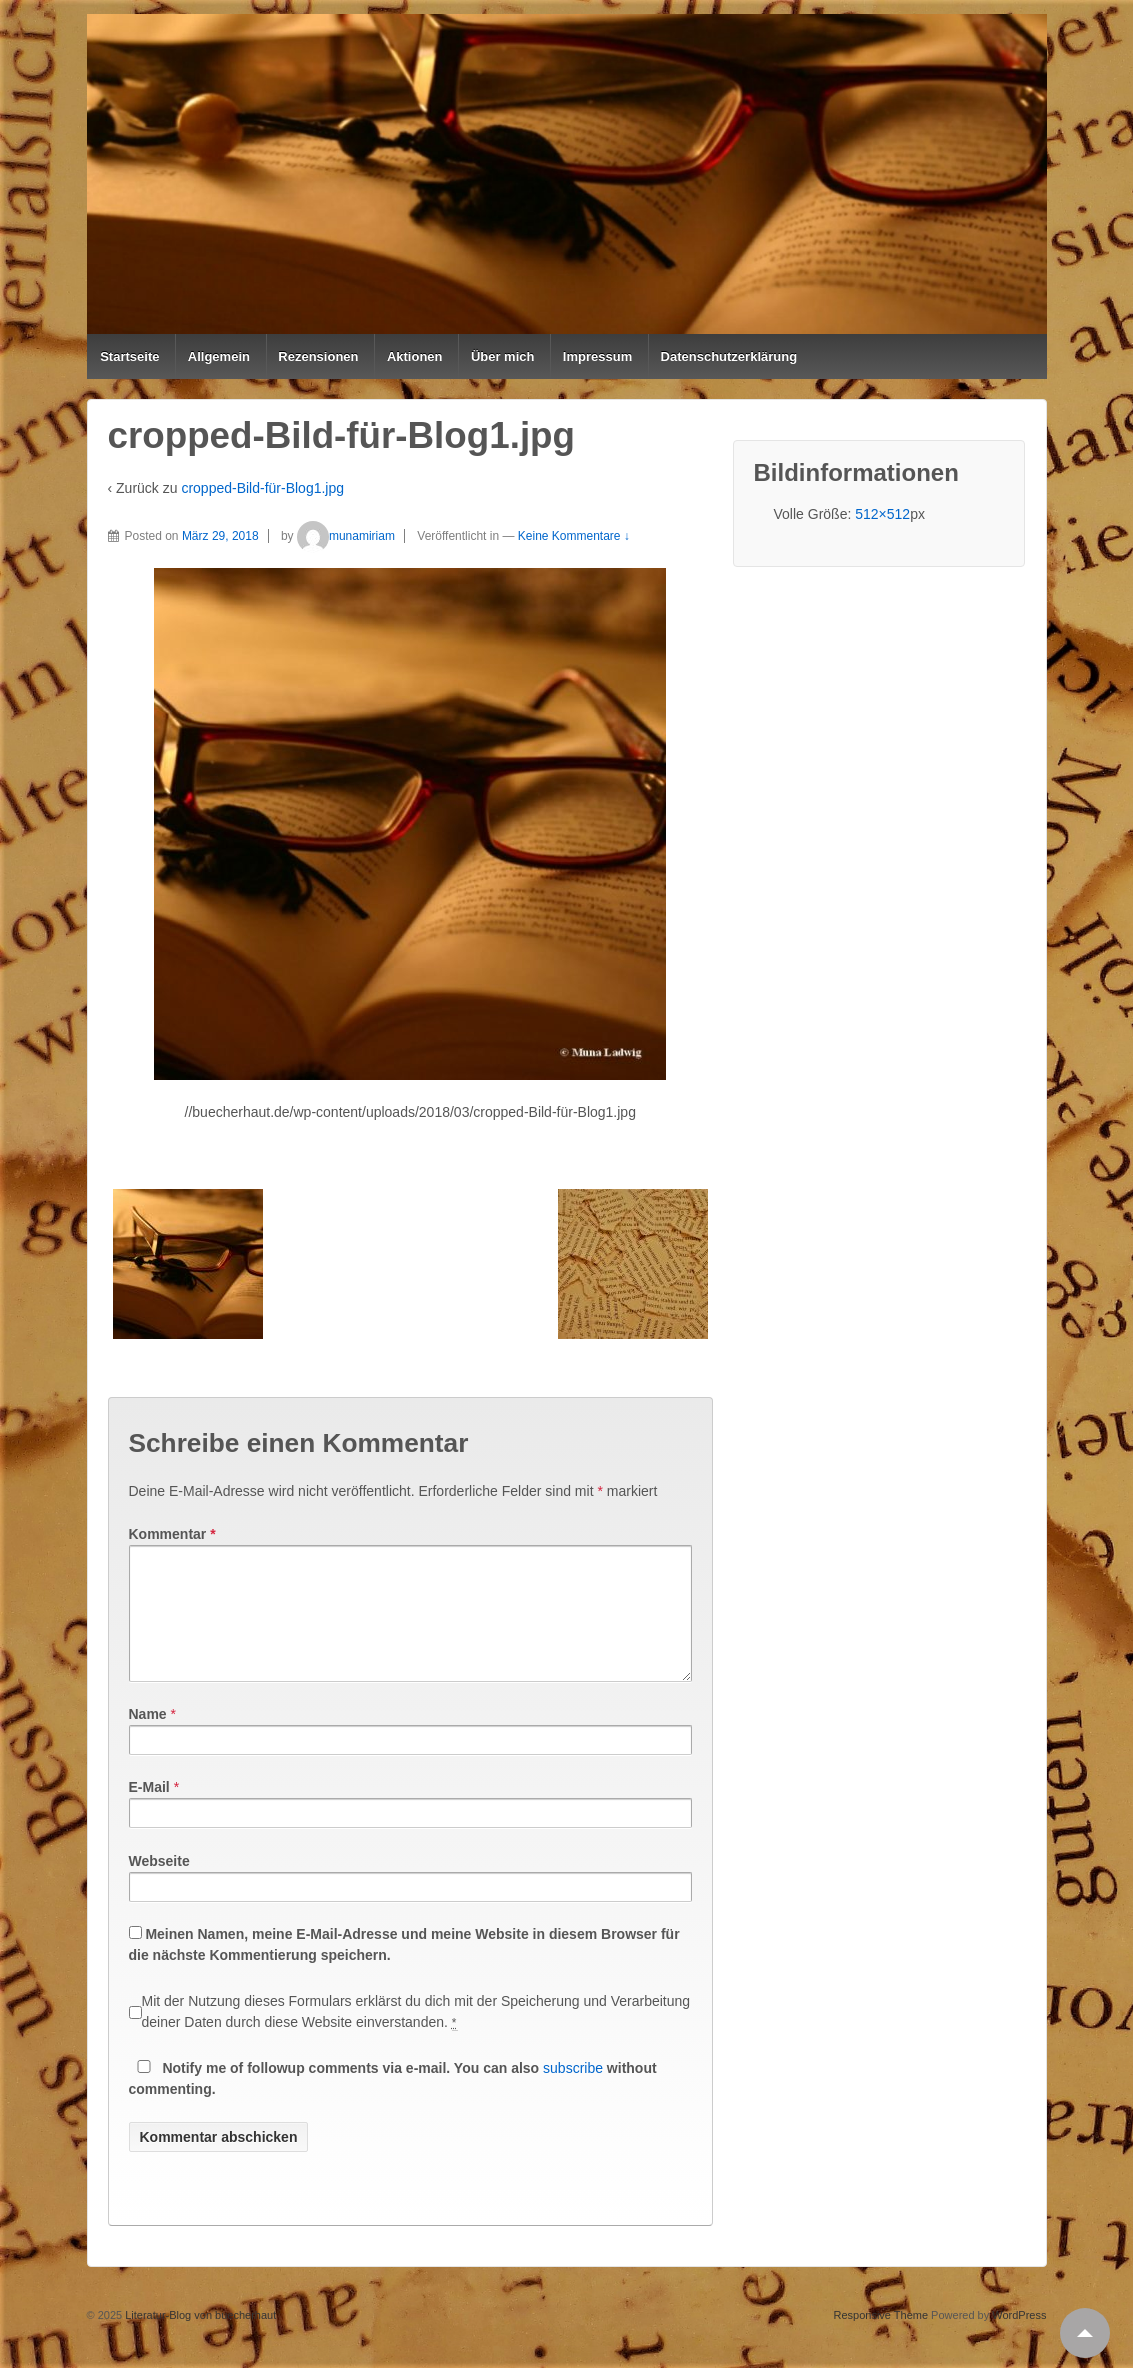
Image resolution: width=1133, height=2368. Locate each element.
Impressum (597, 356)
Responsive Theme (880, 2339)
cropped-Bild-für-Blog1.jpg (262, 488)
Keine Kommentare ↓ (574, 536)
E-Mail (149, 1811)
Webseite (159, 1885)
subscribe (573, 2092)
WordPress (1019, 2339)
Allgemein (219, 356)
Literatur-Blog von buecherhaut (199, 2339)
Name (148, 1738)
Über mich (503, 356)
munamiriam (346, 536)
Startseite (129, 356)
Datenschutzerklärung (729, 356)
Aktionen (415, 356)
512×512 (882, 514)
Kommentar (172, 1534)
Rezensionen (318, 356)
